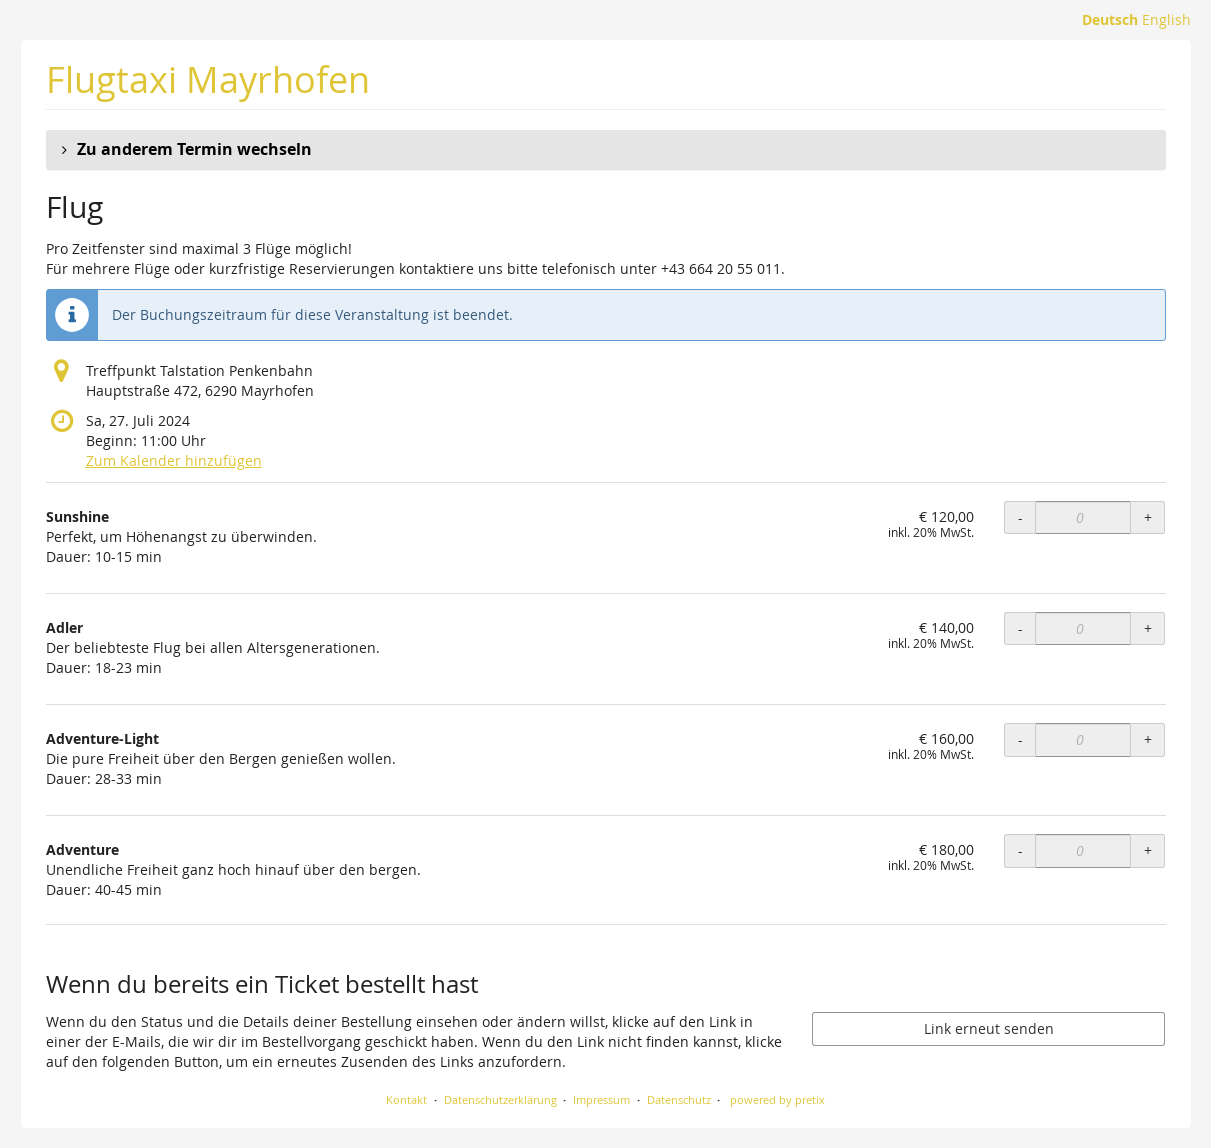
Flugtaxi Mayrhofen (208, 79)
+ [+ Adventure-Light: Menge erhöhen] (1148, 739)
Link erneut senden (989, 1028)
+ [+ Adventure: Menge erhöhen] (1148, 850)
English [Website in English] (1166, 19)
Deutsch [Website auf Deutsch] (1110, 19)
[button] (606, 150)
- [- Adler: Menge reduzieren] (1020, 628)
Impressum (601, 1099)
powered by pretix (777, 1099)
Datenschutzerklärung (500, 1099)
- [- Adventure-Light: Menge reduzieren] (1020, 739)
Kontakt (406, 1099)
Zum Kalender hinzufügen (174, 460)
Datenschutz (679, 1099)
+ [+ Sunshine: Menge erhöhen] (1148, 517)
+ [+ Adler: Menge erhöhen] (1148, 628)
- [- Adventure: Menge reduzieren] (1020, 850)
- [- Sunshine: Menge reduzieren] (1020, 517)
